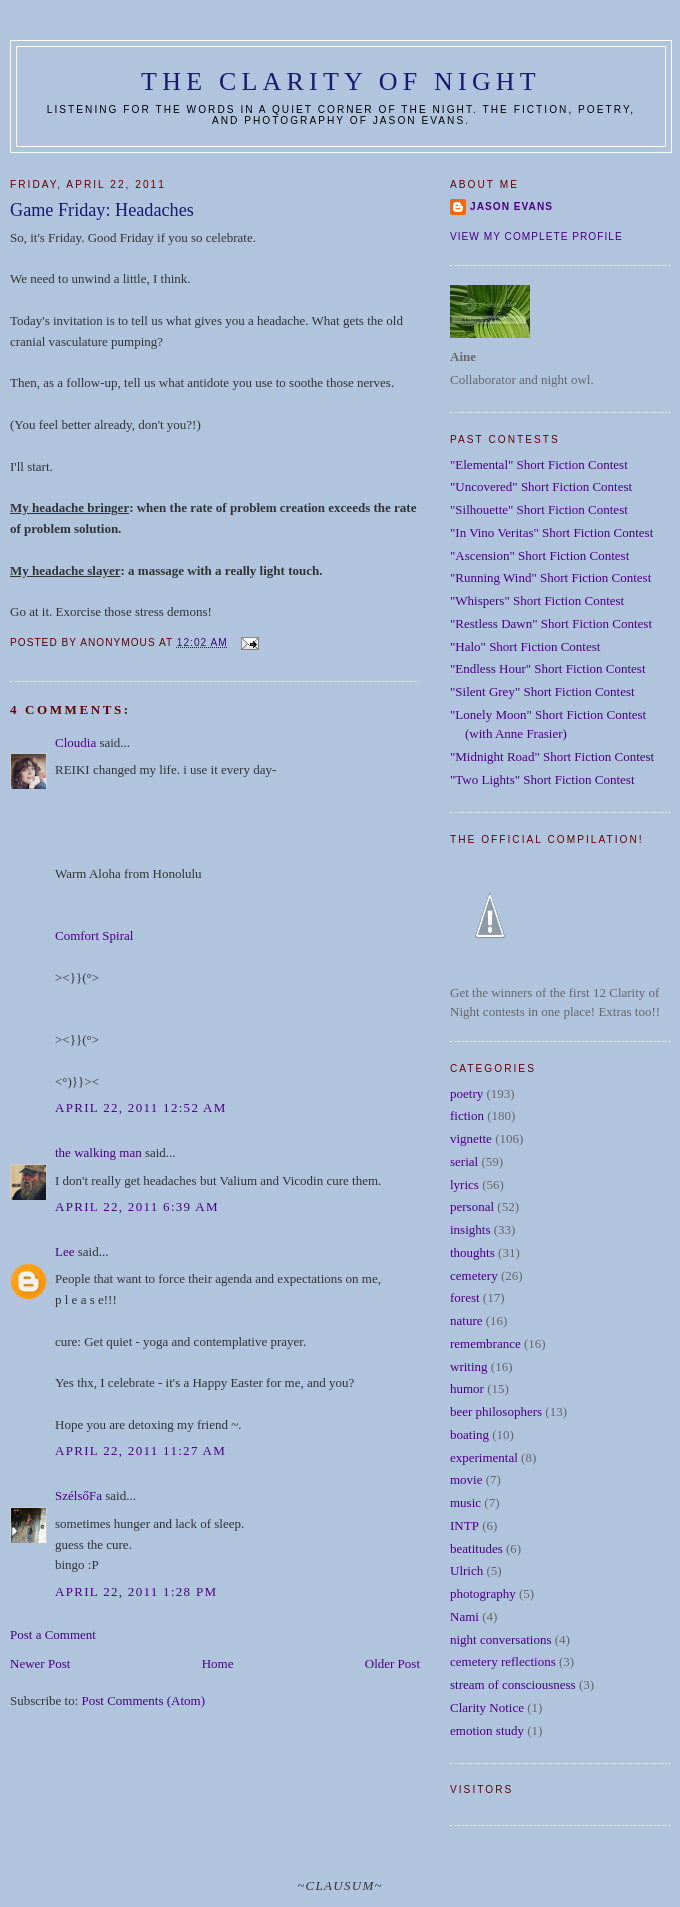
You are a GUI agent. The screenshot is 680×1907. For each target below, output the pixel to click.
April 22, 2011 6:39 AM (137, 1206)
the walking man (98, 1152)
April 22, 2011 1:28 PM (136, 1591)
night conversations (500, 1639)
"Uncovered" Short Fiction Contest (541, 486)
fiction (467, 1115)
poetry (466, 1093)
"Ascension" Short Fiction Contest (539, 555)
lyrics (464, 1184)
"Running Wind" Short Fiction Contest (550, 577)
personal (472, 1206)
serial (464, 1161)
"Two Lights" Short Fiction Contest (542, 779)
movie (466, 1479)
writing (469, 1366)
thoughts (472, 1252)
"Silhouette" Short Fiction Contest (539, 509)
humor (467, 1388)
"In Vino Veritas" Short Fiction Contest (551, 532)
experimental (484, 1457)
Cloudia (75, 742)
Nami (464, 1616)
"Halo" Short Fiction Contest (525, 646)
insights (470, 1229)
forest (465, 1297)
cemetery (474, 1275)
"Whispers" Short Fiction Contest (537, 600)
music (465, 1502)
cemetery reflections (503, 1661)
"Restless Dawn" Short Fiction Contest (551, 623)
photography (483, 1593)
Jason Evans (511, 206)
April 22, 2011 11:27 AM (140, 1450)
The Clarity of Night (341, 81)
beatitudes (476, 1548)
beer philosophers (496, 1411)
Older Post (392, 1663)
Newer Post (40, 1663)
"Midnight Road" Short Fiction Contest (552, 756)
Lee (64, 1251)
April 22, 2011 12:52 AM (141, 1107)
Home (218, 1663)
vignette (471, 1138)
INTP (464, 1525)
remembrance (485, 1343)
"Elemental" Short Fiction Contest (539, 464)
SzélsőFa (78, 1495)
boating (469, 1434)
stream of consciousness (513, 1684)
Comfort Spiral (94, 935)
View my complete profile (536, 236)
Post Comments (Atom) (144, 1700)
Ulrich (466, 1570)
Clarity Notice (487, 1707)
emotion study (487, 1730)
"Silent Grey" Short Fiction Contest (542, 691)
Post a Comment (53, 1634)
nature (466, 1320)
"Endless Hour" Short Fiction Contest (548, 668)
